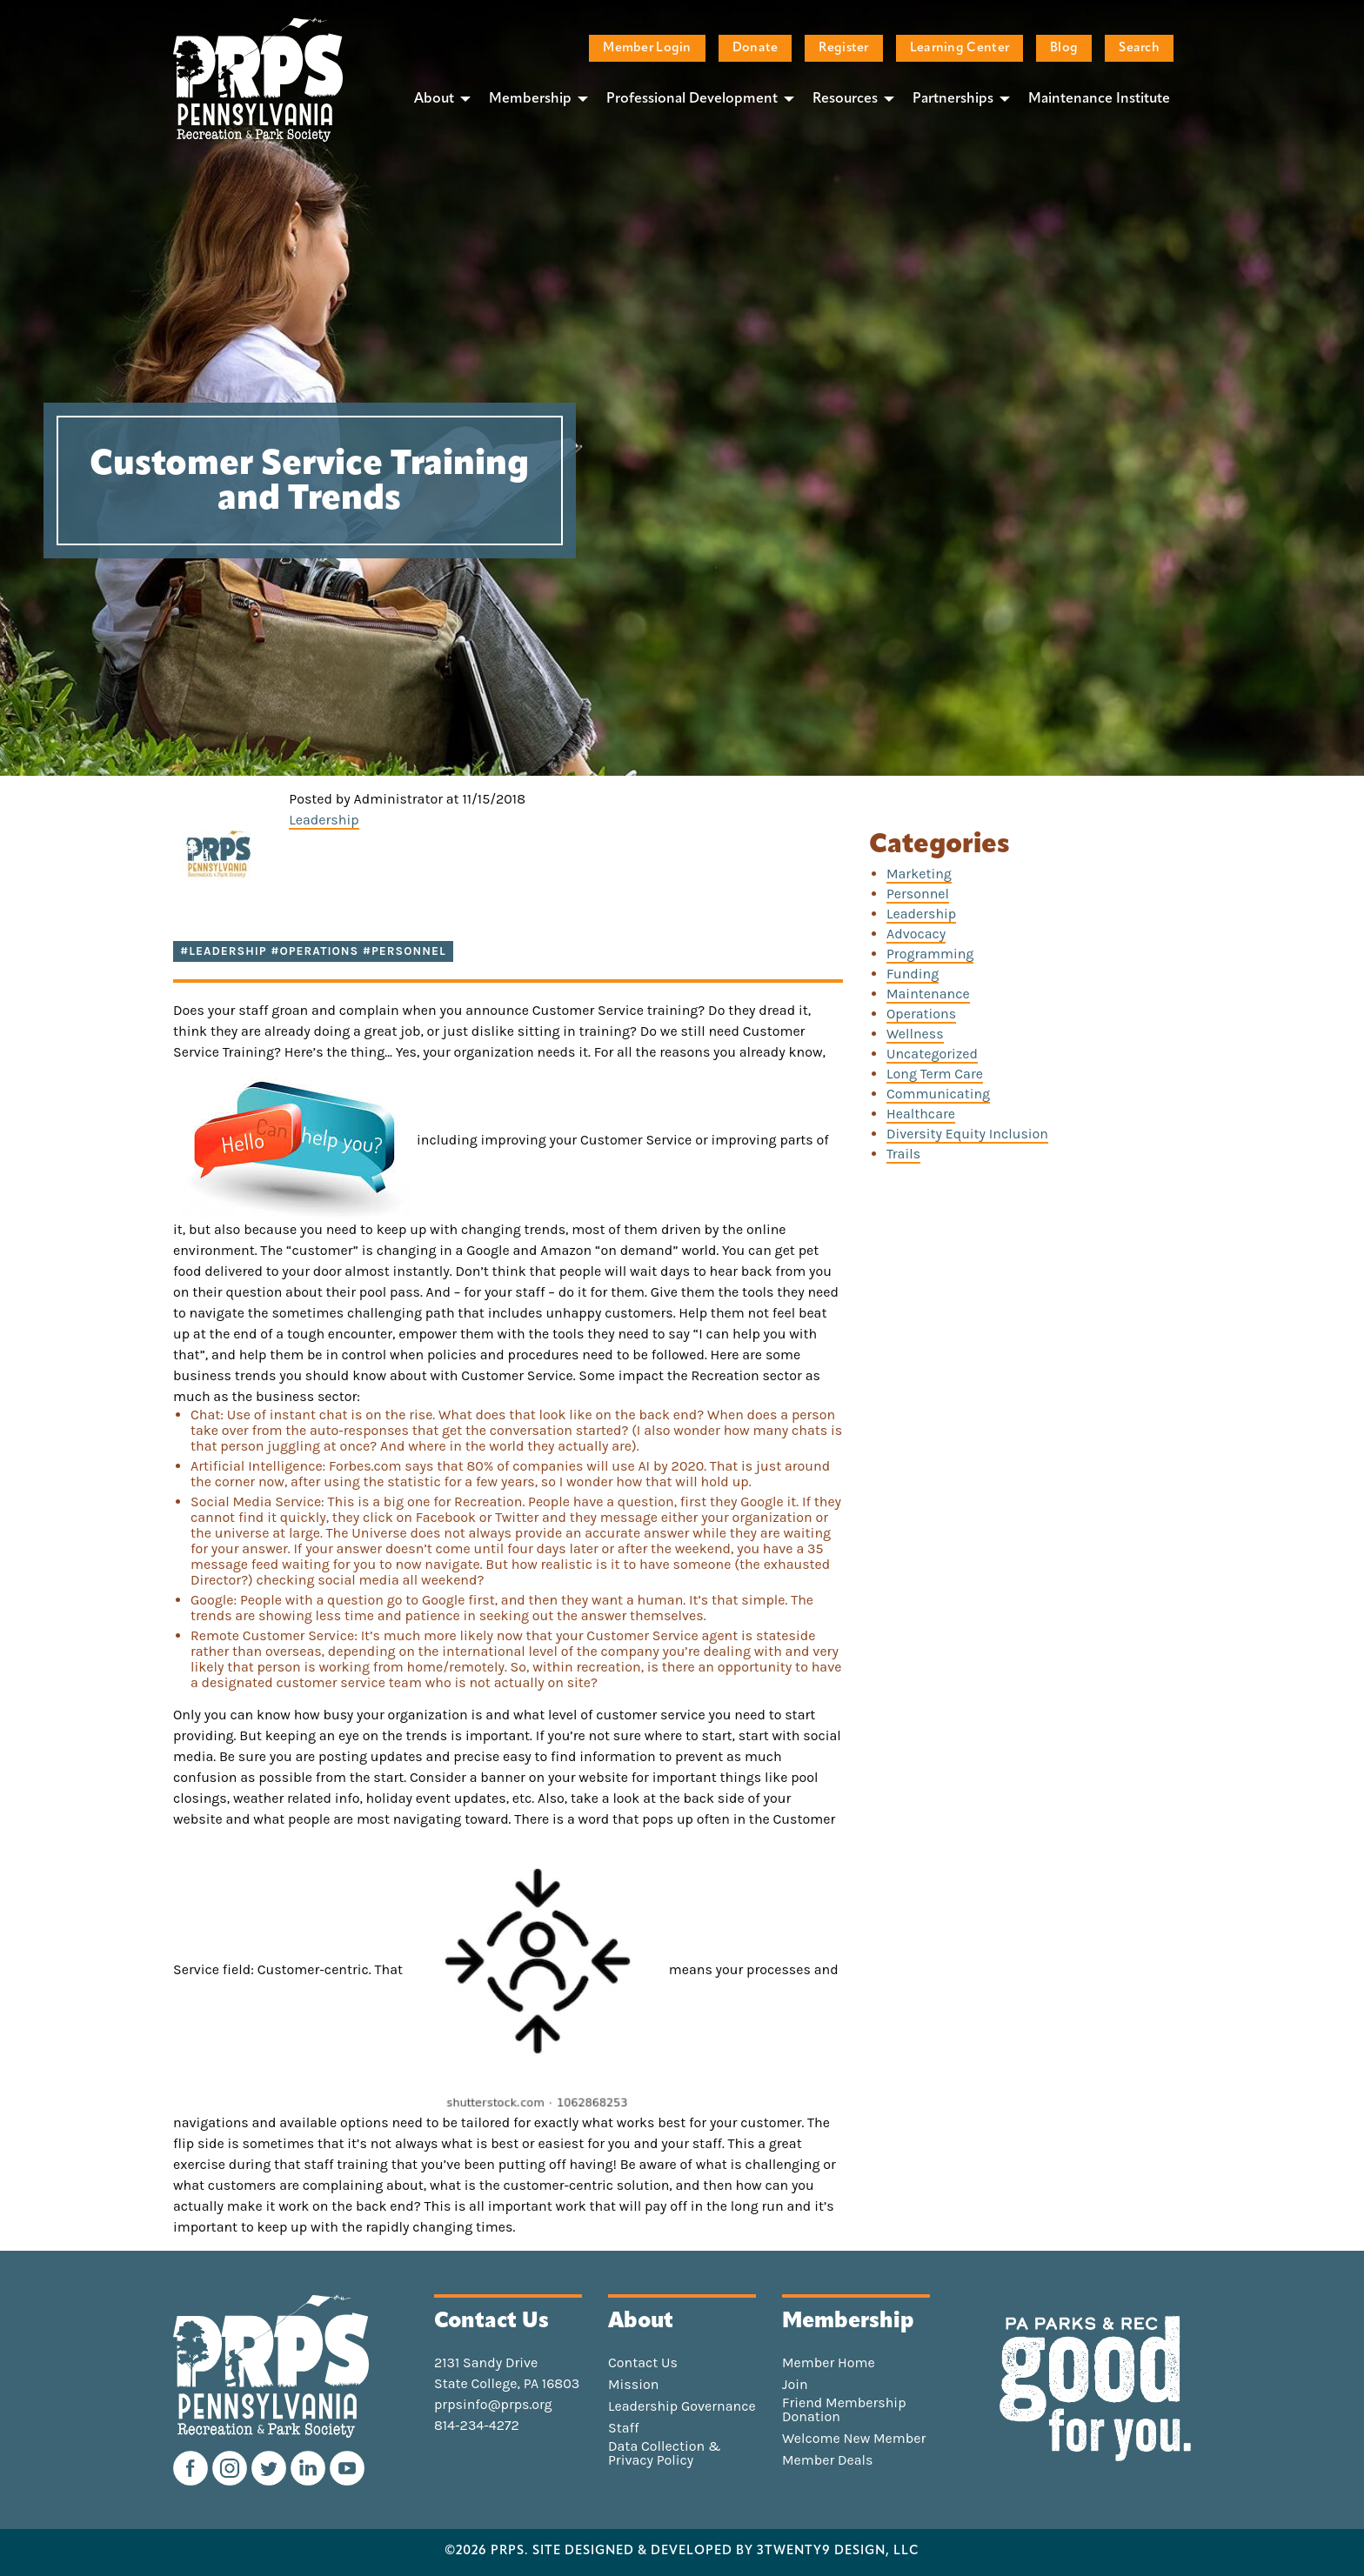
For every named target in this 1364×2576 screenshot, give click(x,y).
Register (843, 48)
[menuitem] (437, 98)
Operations (921, 1013)
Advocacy (916, 933)
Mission (633, 2385)
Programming (929, 953)
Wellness (915, 1033)
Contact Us (643, 2363)
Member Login (647, 48)
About (434, 99)
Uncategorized (932, 1053)
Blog (1064, 48)
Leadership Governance (682, 2406)
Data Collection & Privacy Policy (664, 2453)
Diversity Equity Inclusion (967, 1133)
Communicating (938, 1093)
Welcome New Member (854, 2439)
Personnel (917, 893)
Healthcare (920, 1113)
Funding (912, 973)
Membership (530, 99)
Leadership (323, 819)
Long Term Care (934, 1073)
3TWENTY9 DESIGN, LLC (838, 2552)
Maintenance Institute (1099, 99)
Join (795, 2385)
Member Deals (827, 2460)
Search (1139, 48)
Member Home (828, 2363)
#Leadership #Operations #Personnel (313, 951)
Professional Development (692, 99)
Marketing (919, 873)
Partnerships (953, 99)
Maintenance (928, 993)
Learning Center (959, 48)
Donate (755, 48)
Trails (903, 1153)
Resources (845, 99)
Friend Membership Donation (844, 2410)
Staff (623, 2428)
